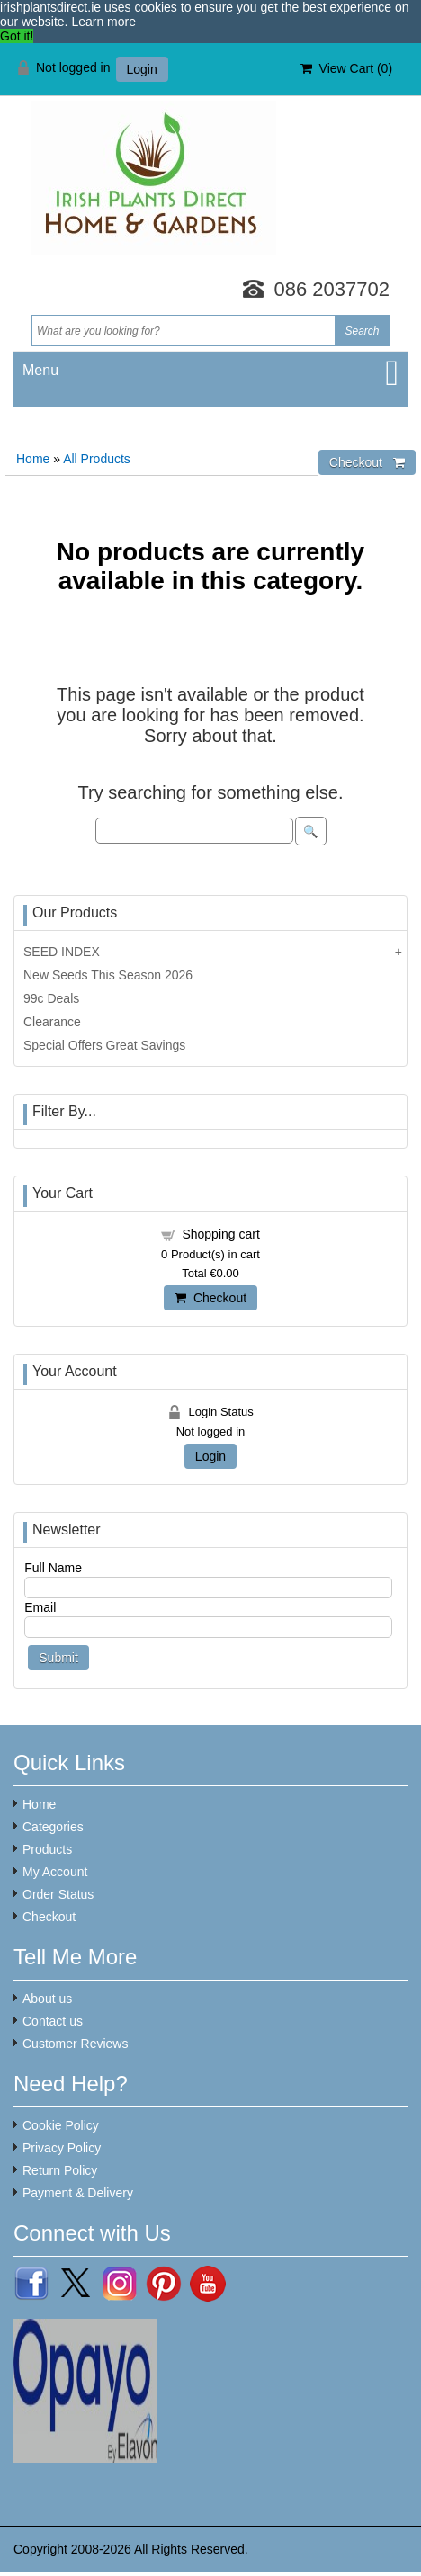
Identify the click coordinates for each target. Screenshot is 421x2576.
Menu (40, 370)
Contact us (52, 2021)
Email (40, 1607)
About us (47, 1998)
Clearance (52, 1022)
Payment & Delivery (77, 2193)
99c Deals (51, 998)
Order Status (58, 1894)
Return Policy (59, 2170)
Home (32, 459)
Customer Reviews (75, 2043)
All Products (96, 459)
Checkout (210, 1298)
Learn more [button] (103, 21)
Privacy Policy (61, 2148)
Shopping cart (220, 1234)
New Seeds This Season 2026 (108, 975)
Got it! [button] (16, 36)
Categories (53, 1827)
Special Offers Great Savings (104, 1045)
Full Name (53, 1568)
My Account (54, 1872)
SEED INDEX (61, 951)
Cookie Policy (60, 2125)
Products (47, 1849)
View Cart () (346, 68)
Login (142, 69)
